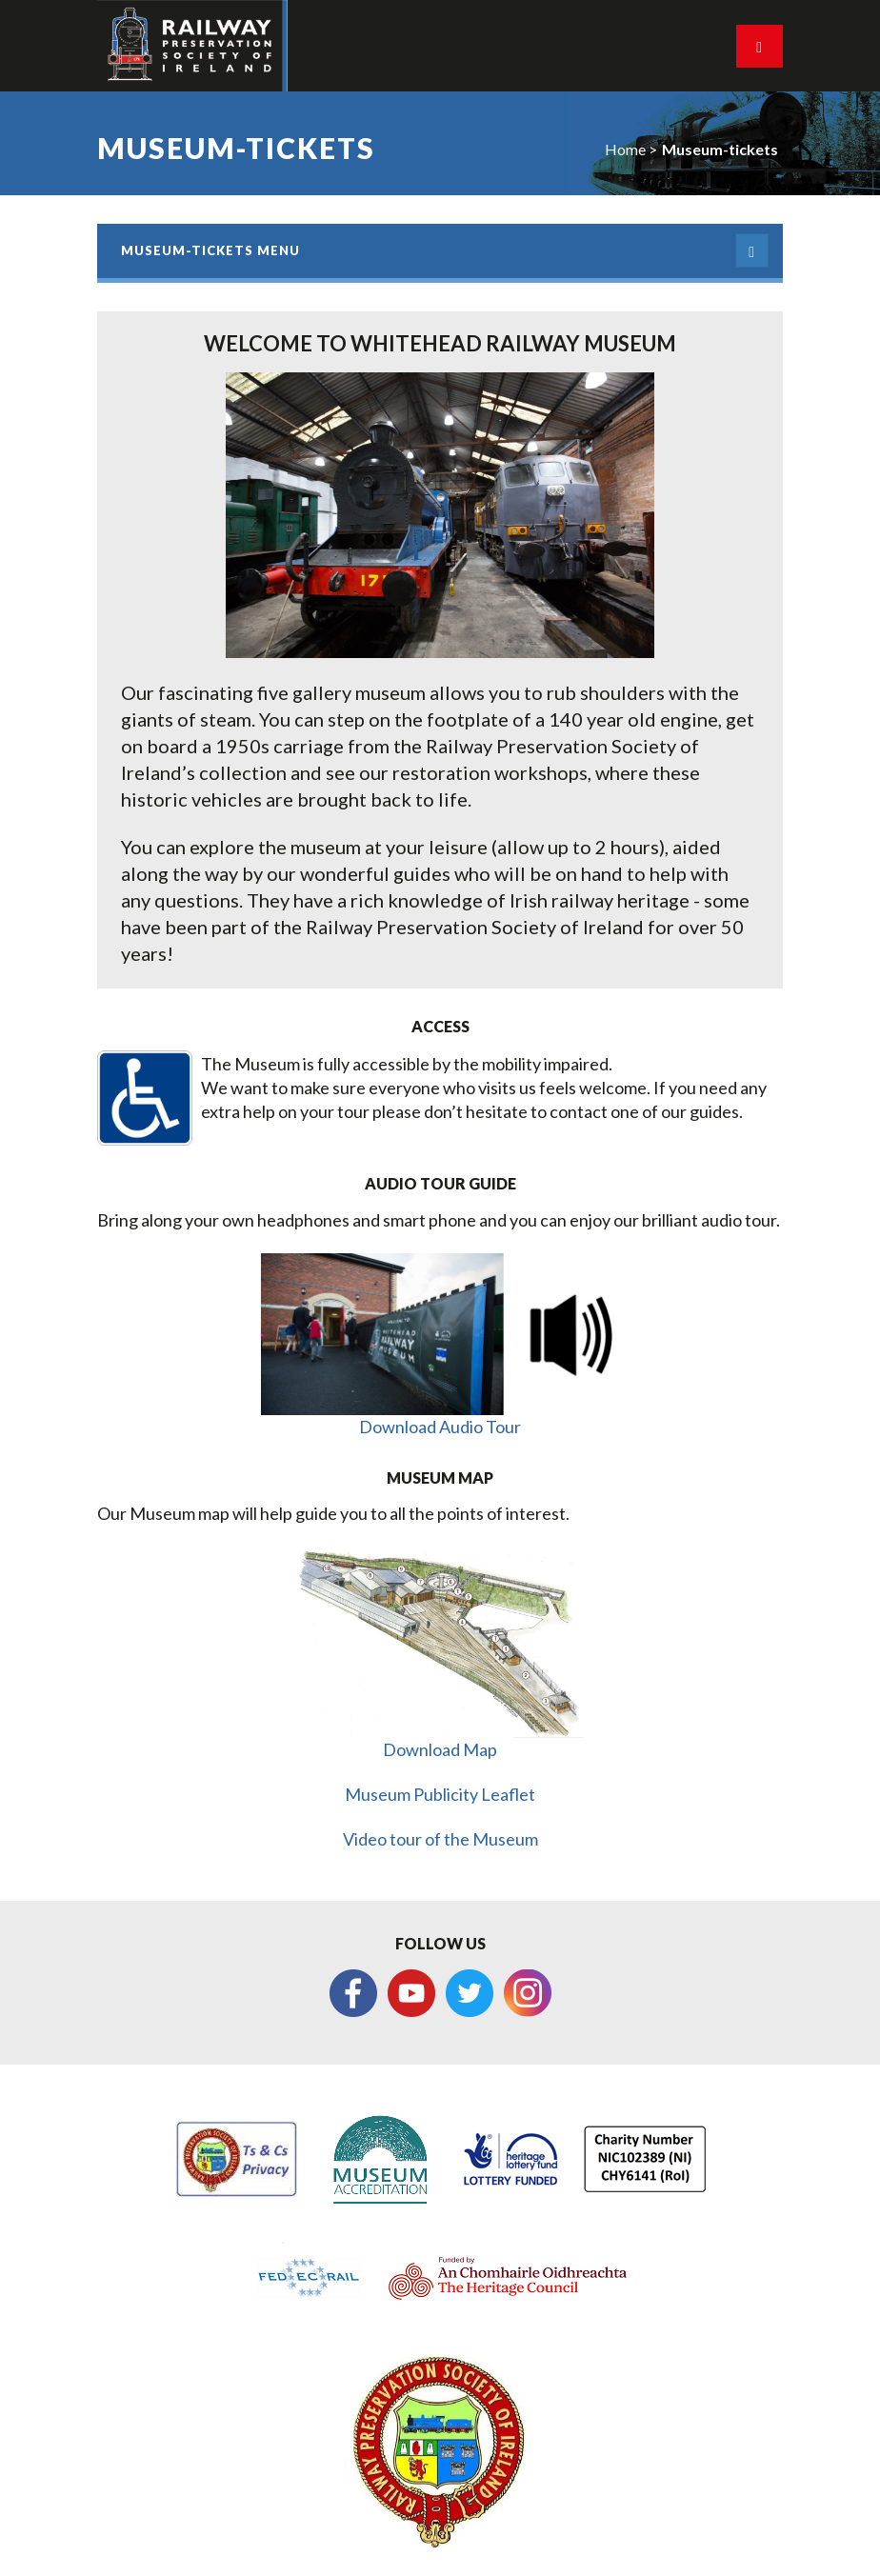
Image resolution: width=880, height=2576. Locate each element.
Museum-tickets (720, 149)
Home (625, 149)
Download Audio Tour (440, 1426)
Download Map (440, 1749)
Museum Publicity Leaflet (440, 1794)
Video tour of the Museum (440, 1838)
